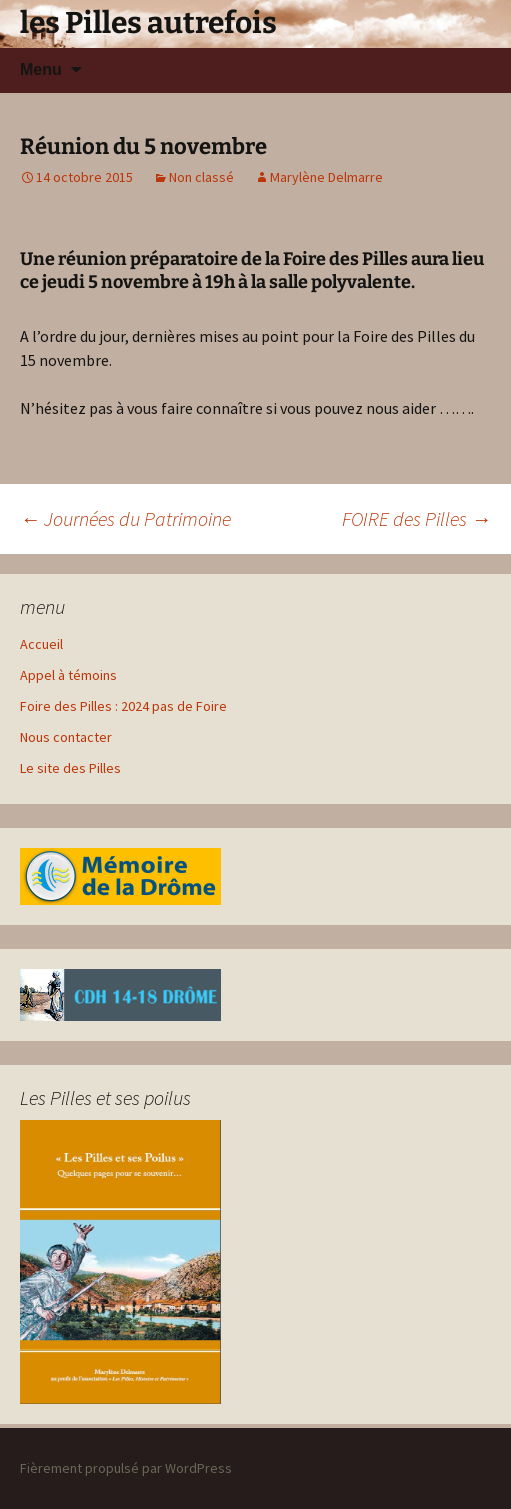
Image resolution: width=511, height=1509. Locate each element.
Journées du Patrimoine (125, 518)
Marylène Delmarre (326, 177)
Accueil (41, 644)
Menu (41, 69)
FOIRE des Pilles (416, 518)
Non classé (201, 177)
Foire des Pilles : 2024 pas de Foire (123, 706)
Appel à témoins (68, 675)
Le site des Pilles (70, 768)
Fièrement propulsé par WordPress (126, 1468)
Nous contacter (66, 737)
